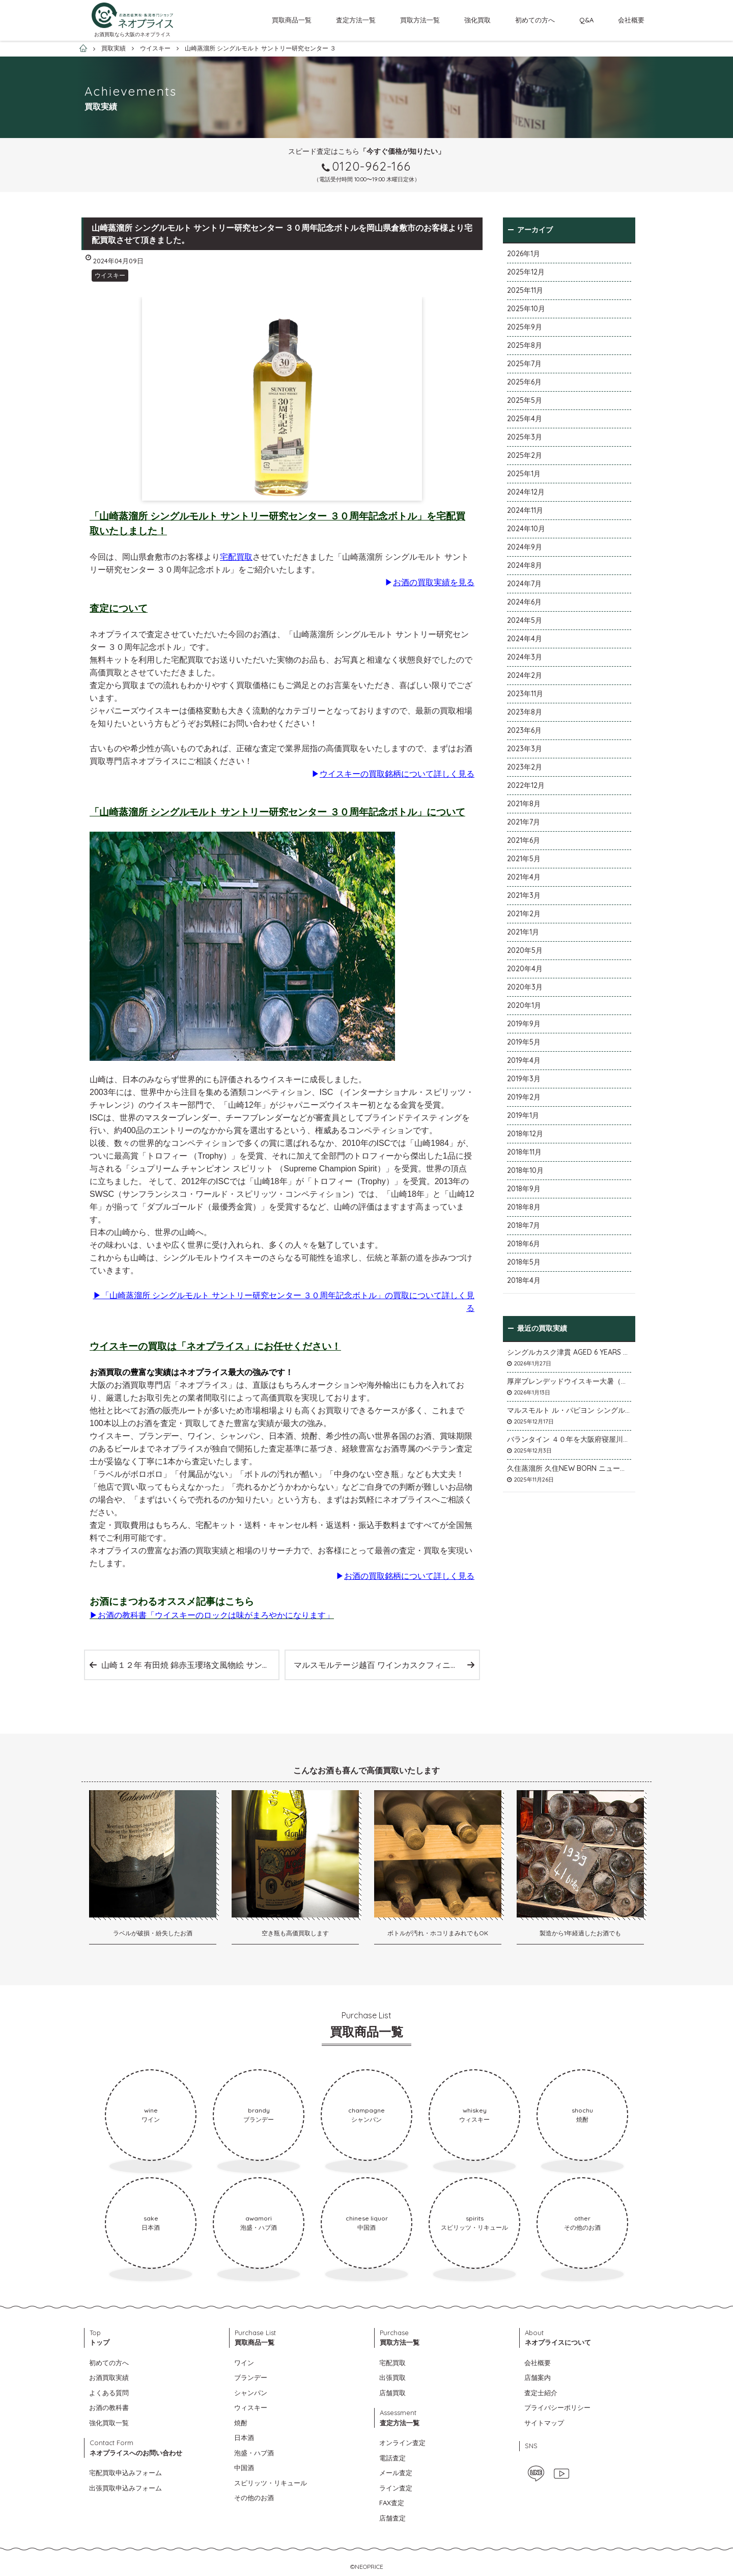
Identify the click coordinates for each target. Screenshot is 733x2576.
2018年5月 (524, 1262)
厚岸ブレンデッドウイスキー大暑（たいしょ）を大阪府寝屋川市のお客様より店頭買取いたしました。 (569, 1381)
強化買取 (477, 20)
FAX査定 (391, 2503)
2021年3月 (524, 895)
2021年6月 (523, 840)
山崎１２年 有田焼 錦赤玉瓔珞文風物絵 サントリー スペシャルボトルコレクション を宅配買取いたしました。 (189, 1665)
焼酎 (240, 2423)
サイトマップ (544, 2423)
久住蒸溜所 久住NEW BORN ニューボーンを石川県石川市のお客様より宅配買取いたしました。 (569, 1468)
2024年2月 (524, 675)
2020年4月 (525, 968)
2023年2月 (524, 767)
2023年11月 (525, 693)
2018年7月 (523, 1225)
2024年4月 (524, 638)
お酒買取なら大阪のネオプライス (132, 34)
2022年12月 (526, 785)
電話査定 (392, 2458)
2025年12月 (526, 272)
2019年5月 (524, 1042)
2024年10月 (526, 528)
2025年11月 (525, 290)
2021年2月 (524, 913)
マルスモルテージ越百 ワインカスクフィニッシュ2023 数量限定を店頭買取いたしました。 (386, 1665)
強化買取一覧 (109, 2423)
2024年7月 (524, 583)
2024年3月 (524, 657)
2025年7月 (524, 363)
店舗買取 (392, 2393)
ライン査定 (395, 2488)
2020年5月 (525, 950)
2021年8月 (524, 803)
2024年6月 (524, 602)
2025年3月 (524, 437)
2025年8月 (524, 345)
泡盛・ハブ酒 (254, 2453)
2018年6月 (523, 1243)
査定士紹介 (540, 2393)
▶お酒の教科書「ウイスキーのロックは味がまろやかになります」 (212, 1615)
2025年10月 (526, 308)
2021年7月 (523, 822)
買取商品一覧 (292, 20)
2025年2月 (524, 455)
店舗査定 (392, 2518)
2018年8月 (524, 1207)
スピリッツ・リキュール (270, 2483)
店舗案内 (537, 2377)
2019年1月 (523, 1115)
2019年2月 (524, 1097)
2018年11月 (524, 1152)
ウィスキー (250, 2407)
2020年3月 (525, 987)
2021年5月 (524, 858)
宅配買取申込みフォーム (125, 2473)
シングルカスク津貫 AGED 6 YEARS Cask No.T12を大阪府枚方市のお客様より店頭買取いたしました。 (569, 1352)
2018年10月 (525, 1170)
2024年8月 (524, 565)
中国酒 (244, 2467)
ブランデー (250, 2377)
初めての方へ (535, 20)
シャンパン (250, 2393)
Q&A (586, 20)
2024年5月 (524, 620)
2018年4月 (524, 1280)
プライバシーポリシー (557, 2407)
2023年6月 (524, 730)
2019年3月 (524, 1078)
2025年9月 (524, 327)
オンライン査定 (402, 2442)
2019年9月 (524, 1023)
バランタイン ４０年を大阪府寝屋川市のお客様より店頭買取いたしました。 (569, 1439)
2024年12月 (526, 492)
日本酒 (244, 2437)
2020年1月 (524, 1005)
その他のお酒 (254, 2497)
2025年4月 (524, 418)
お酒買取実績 (109, 2377)
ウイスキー (110, 275)
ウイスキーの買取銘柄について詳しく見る (397, 774)
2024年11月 (525, 510)
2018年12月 (525, 1133)
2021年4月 (524, 877)
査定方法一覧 (356, 20)
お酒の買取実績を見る (433, 582)
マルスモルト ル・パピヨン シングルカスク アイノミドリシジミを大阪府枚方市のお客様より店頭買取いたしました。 (569, 1410)
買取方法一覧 (420, 20)
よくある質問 (109, 2393)
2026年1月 (523, 253)
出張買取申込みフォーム (125, 2488)
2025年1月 (524, 473)
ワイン (244, 2363)
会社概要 (631, 20)
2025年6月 (524, 382)
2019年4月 (524, 1060)
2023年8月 (524, 712)
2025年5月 (524, 400)
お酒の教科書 (109, 2407)
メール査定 (395, 2473)
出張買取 (392, 2377)
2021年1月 (523, 932)
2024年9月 (524, 547)
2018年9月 (524, 1188)
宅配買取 (236, 557)
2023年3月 (524, 748)
